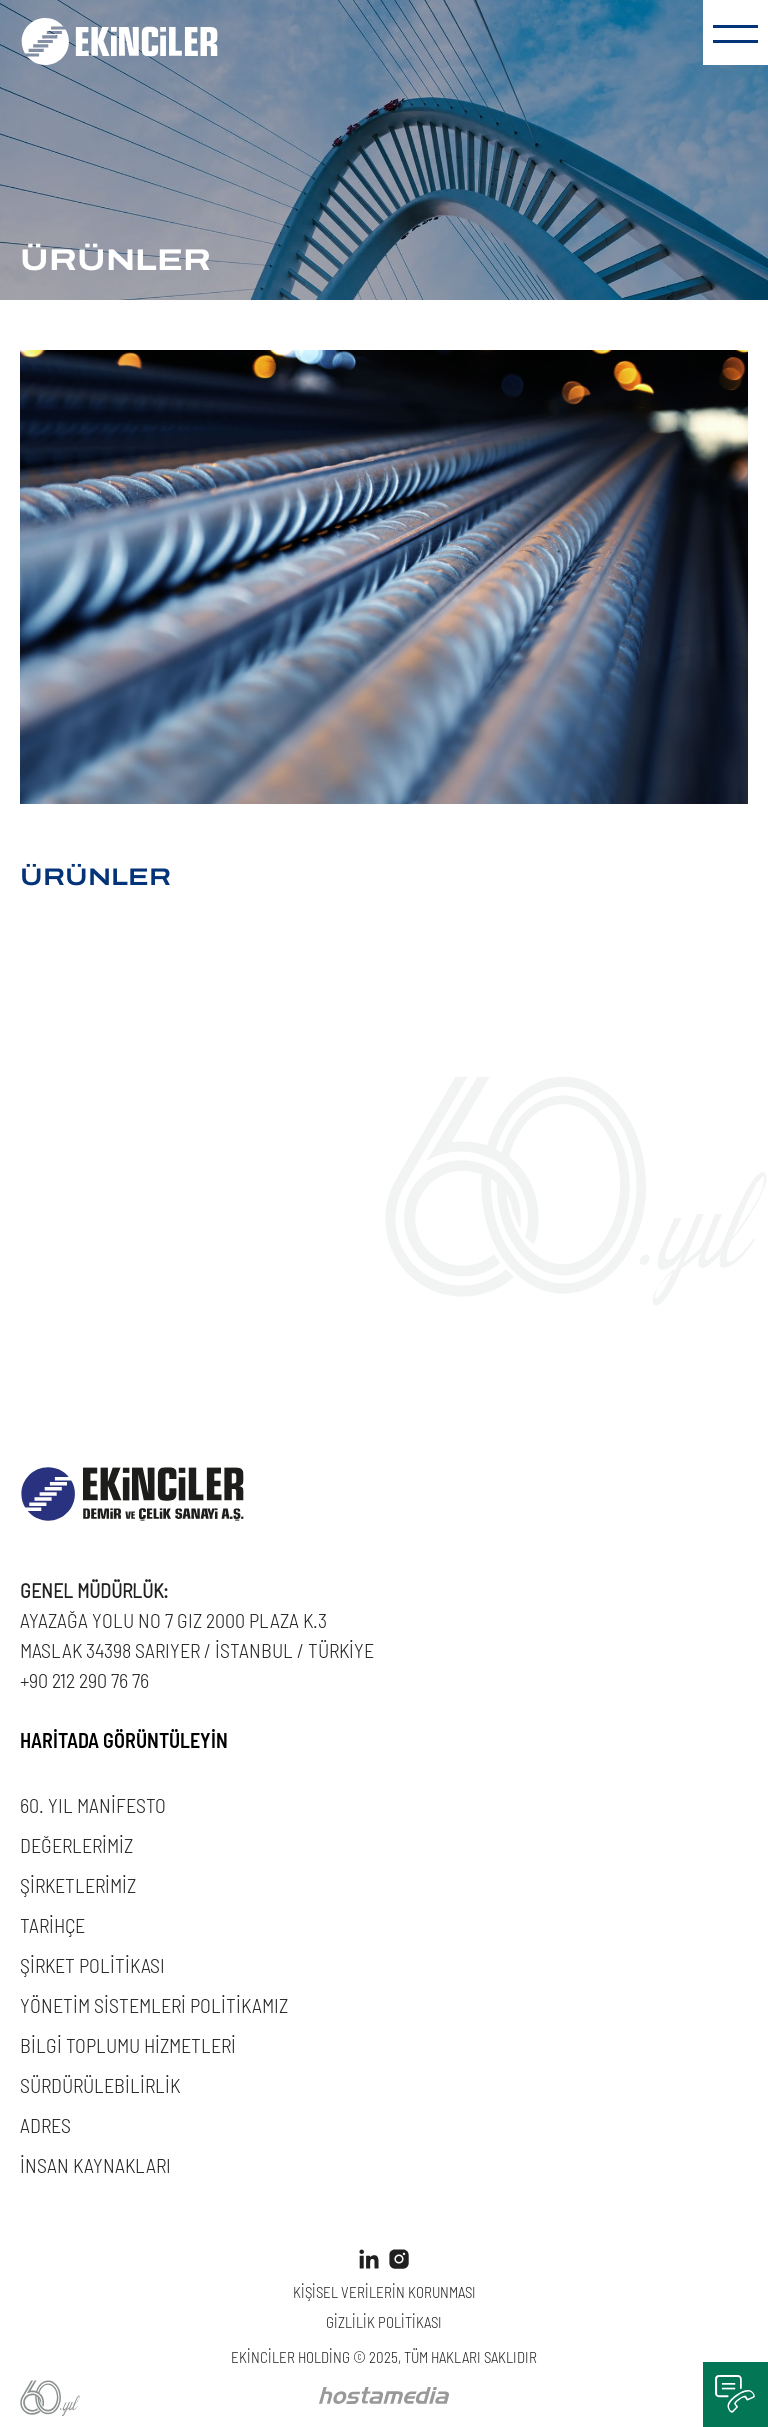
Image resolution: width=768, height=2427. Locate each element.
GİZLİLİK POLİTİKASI (384, 2321)
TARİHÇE (52, 1924)
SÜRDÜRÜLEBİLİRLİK (100, 2084)
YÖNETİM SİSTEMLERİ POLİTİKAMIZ (154, 2004)
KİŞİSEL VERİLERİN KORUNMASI (384, 2291)
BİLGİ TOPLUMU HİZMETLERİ (128, 2044)
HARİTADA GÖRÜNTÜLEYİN (124, 1739)
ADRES (45, 2124)
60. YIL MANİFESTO (93, 1804)
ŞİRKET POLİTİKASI (92, 1964)
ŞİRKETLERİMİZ (78, 1884)
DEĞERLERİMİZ (76, 1844)
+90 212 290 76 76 (84, 1679)
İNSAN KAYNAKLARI (95, 2164)
